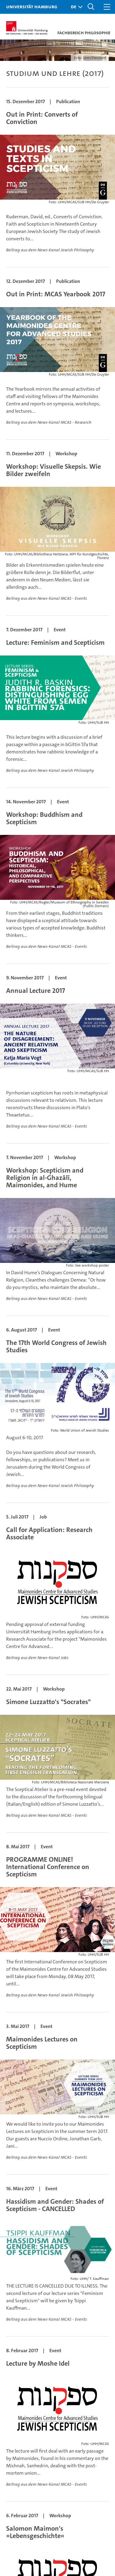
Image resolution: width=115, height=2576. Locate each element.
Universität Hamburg (31, 6)
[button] (75, 7)
